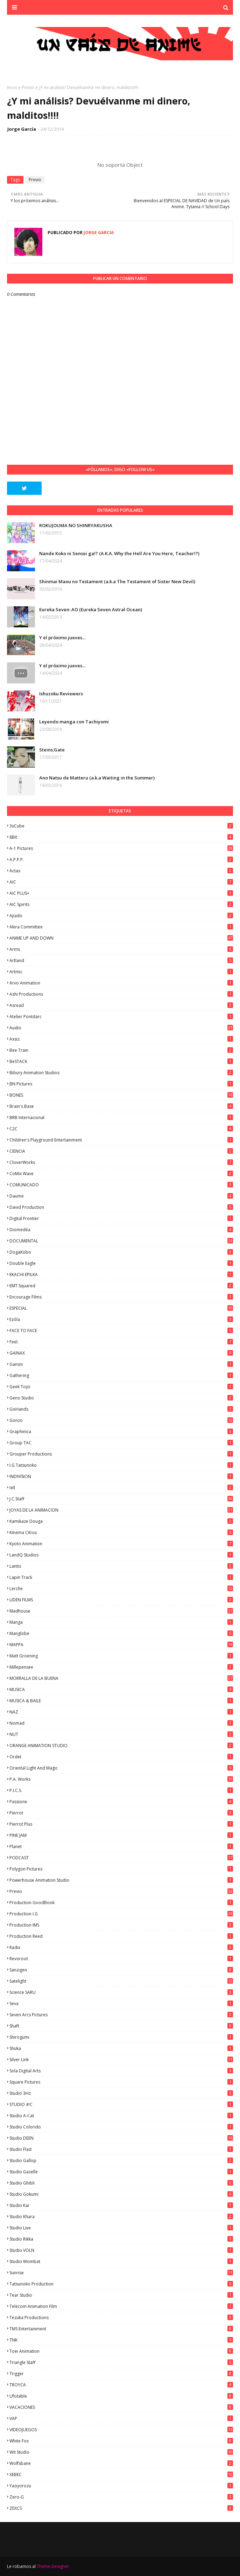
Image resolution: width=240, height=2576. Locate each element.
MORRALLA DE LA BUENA (121, 1678)
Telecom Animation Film (121, 2306)
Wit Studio (121, 2452)
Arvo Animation (121, 983)
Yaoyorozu (121, 2486)
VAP (121, 2418)
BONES (121, 1095)
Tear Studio (121, 2295)
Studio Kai (121, 2205)
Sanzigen (121, 1970)
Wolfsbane (121, 2463)
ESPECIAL (121, 1308)
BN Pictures (121, 1084)
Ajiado (121, 916)
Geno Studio (121, 1398)
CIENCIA (121, 1151)
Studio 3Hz (121, 2093)
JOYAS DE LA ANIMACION (121, 1510)
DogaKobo (121, 1252)
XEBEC (121, 2475)
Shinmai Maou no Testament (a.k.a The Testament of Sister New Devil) (117, 581)
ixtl (121, 1488)
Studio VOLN (121, 2250)
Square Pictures (121, 2082)
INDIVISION (121, 1476)
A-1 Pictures (121, 848)
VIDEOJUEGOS (121, 2430)
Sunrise (121, 2273)
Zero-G (121, 2497)
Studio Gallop (121, 2160)
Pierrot (121, 1813)
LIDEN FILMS (121, 1600)
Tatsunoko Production (121, 2284)
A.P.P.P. (121, 860)
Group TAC (121, 1443)
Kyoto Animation (121, 1544)
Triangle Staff (121, 2362)
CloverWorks (121, 1162)
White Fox (121, 2441)
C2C (121, 1129)
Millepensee (121, 1667)
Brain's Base (121, 1106)
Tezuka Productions (121, 2318)
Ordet (121, 1757)
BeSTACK (121, 1061)
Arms (121, 949)
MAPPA (121, 1645)
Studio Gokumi (121, 2194)
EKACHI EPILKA (121, 1274)
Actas (121, 871)
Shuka (121, 2048)
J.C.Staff (121, 1499)
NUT (121, 1734)
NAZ (121, 1712)
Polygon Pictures (121, 1869)
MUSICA (121, 1689)
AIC (121, 882)
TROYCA (121, 2385)
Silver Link (121, 2060)
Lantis (121, 1566)
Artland (121, 960)
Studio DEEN (121, 2138)
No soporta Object (120, 164)
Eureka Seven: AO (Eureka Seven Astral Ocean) (90, 609)
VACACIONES (121, 2407)
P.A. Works (121, 1779)
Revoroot (121, 1959)
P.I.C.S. (121, 1790)
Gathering (121, 1375)
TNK (121, 2340)
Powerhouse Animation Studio (121, 1880)
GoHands (121, 1409)
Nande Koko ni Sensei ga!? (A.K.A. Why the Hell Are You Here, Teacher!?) (119, 553)
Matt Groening (121, 1656)
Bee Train (121, 1050)
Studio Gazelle (121, 2172)
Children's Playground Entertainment (121, 1140)
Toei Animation (121, 2351)
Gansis (121, 1364)
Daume (121, 1196)
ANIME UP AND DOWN (121, 938)
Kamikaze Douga (121, 1521)
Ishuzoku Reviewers (61, 693)
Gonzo (121, 1420)
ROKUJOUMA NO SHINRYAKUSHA (75, 525)
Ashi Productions (121, 994)
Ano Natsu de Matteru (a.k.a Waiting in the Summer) (97, 778)
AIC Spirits (121, 904)
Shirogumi (121, 2037)
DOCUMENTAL (121, 1241)
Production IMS (121, 1925)
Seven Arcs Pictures (121, 2015)
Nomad (121, 1723)
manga (121, 1622)
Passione (121, 1802)
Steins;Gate (52, 750)
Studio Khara (121, 2217)
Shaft (121, 2026)
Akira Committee (121, 927)
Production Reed (121, 1936)
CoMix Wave (121, 1174)
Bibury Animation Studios (121, 1073)
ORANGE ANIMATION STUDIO (121, 1746)
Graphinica (121, 1431)
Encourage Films (121, 1297)
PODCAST (121, 1858)
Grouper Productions (121, 1454)
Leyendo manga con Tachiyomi (74, 721)
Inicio (12, 87)
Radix (121, 1947)
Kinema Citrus (121, 1532)
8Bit (121, 837)
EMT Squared (121, 1286)
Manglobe (121, 1633)
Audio (121, 1028)
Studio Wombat (121, 2261)
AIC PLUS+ (121, 893)
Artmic (121, 972)
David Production (121, 1207)
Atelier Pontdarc (121, 1017)
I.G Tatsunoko (121, 1465)
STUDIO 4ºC (121, 2104)
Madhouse (121, 1611)
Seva (121, 2003)
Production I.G (121, 1914)
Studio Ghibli (121, 2183)
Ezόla (121, 1319)
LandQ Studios (121, 1555)
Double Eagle (121, 1263)
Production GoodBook (121, 1903)
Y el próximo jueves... (62, 637)
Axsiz (121, 1039)
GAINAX (121, 1353)
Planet (121, 1846)
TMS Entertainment (121, 2329)
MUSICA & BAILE (121, 1701)
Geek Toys (121, 1387)
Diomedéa (121, 1230)
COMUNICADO (121, 1185)
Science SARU (121, 1992)
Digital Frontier (121, 1218)
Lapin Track (121, 1577)
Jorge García (21, 129)
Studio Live (121, 2228)
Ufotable (121, 2396)
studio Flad (121, 2149)
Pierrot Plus (121, 1824)
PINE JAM (121, 1835)
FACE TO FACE (121, 1331)
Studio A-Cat (121, 2116)
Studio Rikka (121, 2239)
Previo (28, 87)
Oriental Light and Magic (121, 1768)
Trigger (121, 2374)
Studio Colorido (121, 2127)
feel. (121, 1342)
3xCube (121, 826)
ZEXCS (121, 2508)
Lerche (121, 1589)
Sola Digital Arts (121, 2071)
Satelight (121, 1981)
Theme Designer (53, 2566)
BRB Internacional (121, 1117)
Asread (121, 1005)
